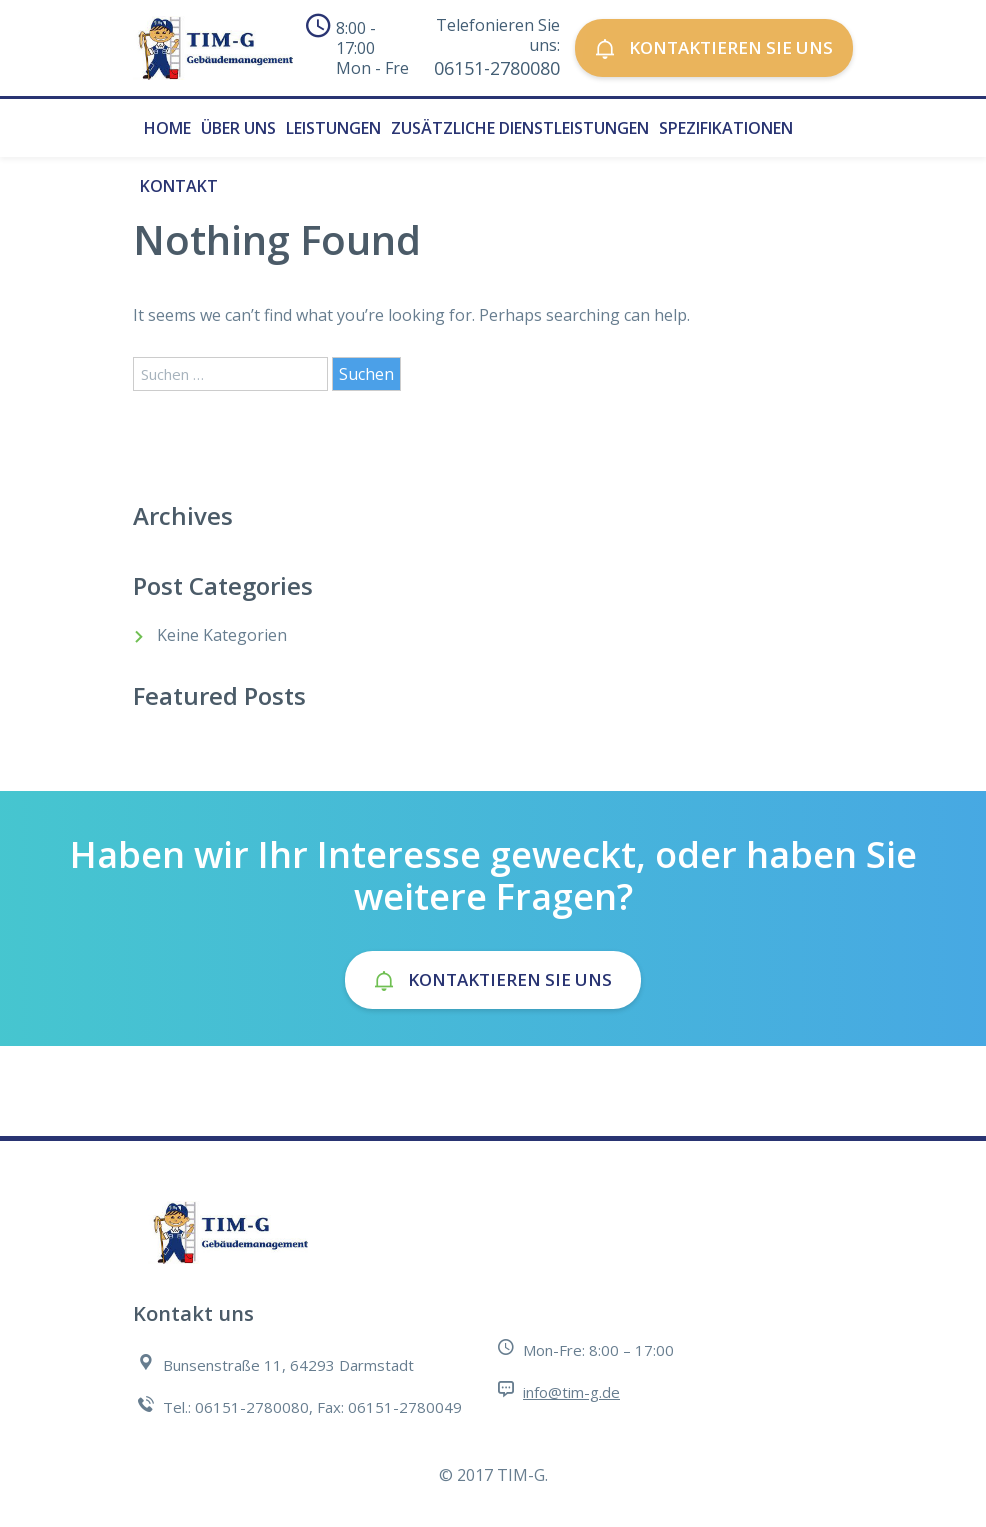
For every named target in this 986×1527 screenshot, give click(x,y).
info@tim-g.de (571, 1392)
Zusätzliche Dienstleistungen (520, 128)
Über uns (238, 128)
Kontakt (179, 186)
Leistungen (333, 128)
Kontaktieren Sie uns (714, 47)
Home (167, 128)
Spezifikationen (726, 128)
